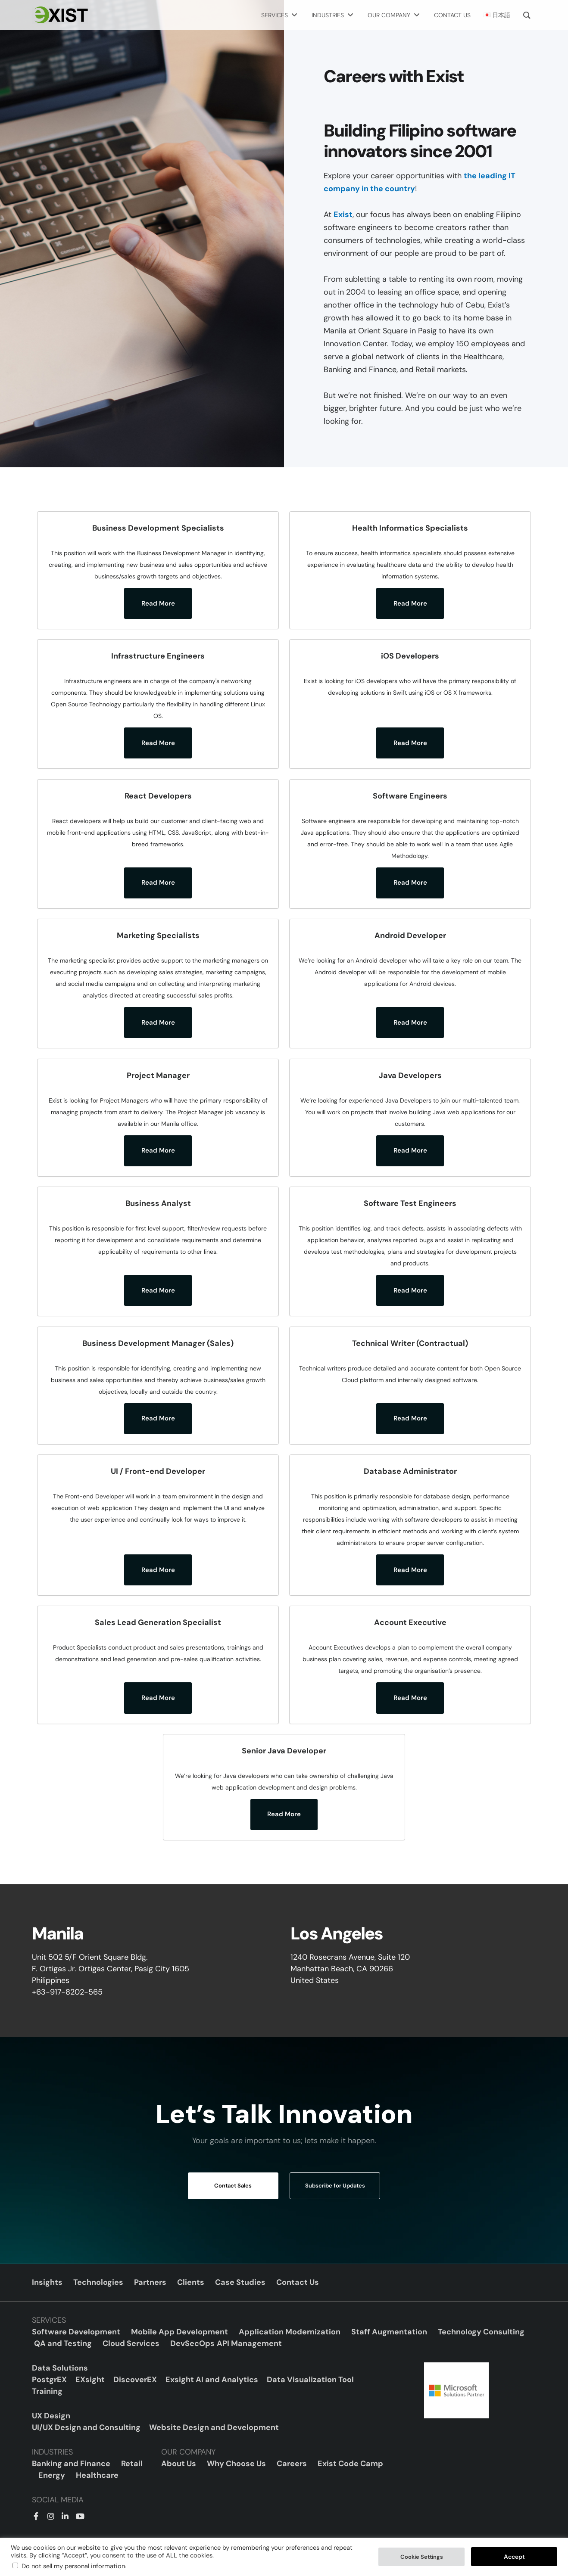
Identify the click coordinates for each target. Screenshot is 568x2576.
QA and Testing (63, 2343)
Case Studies (240, 2282)
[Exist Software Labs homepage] (60, 15)
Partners (150, 2282)
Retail (132, 2463)
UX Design (51, 2416)
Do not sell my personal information (73, 2566)
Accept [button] (514, 2556)
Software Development (76, 2332)
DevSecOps (192, 2343)
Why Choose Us (236, 2463)
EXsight (90, 2379)
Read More (158, 603)
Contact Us (297, 2282)
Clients (190, 2282)
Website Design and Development (214, 2427)
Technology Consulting (481, 2332)
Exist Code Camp (350, 2463)
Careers (292, 2463)
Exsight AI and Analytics (211, 2379)
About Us (178, 2463)
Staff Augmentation (389, 2332)
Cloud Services (131, 2343)
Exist (343, 214)
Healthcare (97, 2475)
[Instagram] (50, 2515)
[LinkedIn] (64, 2515)
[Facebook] (36, 2515)
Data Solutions (60, 2368)
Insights (47, 2282)
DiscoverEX (135, 2379)
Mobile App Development (179, 2332)
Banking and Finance (71, 2463)
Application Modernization (289, 2332)
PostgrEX (49, 2379)
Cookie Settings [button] (421, 2556)
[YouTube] (78, 2515)
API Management (249, 2343)
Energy (51, 2475)
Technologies (98, 2282)
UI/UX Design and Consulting (86, 2427)
